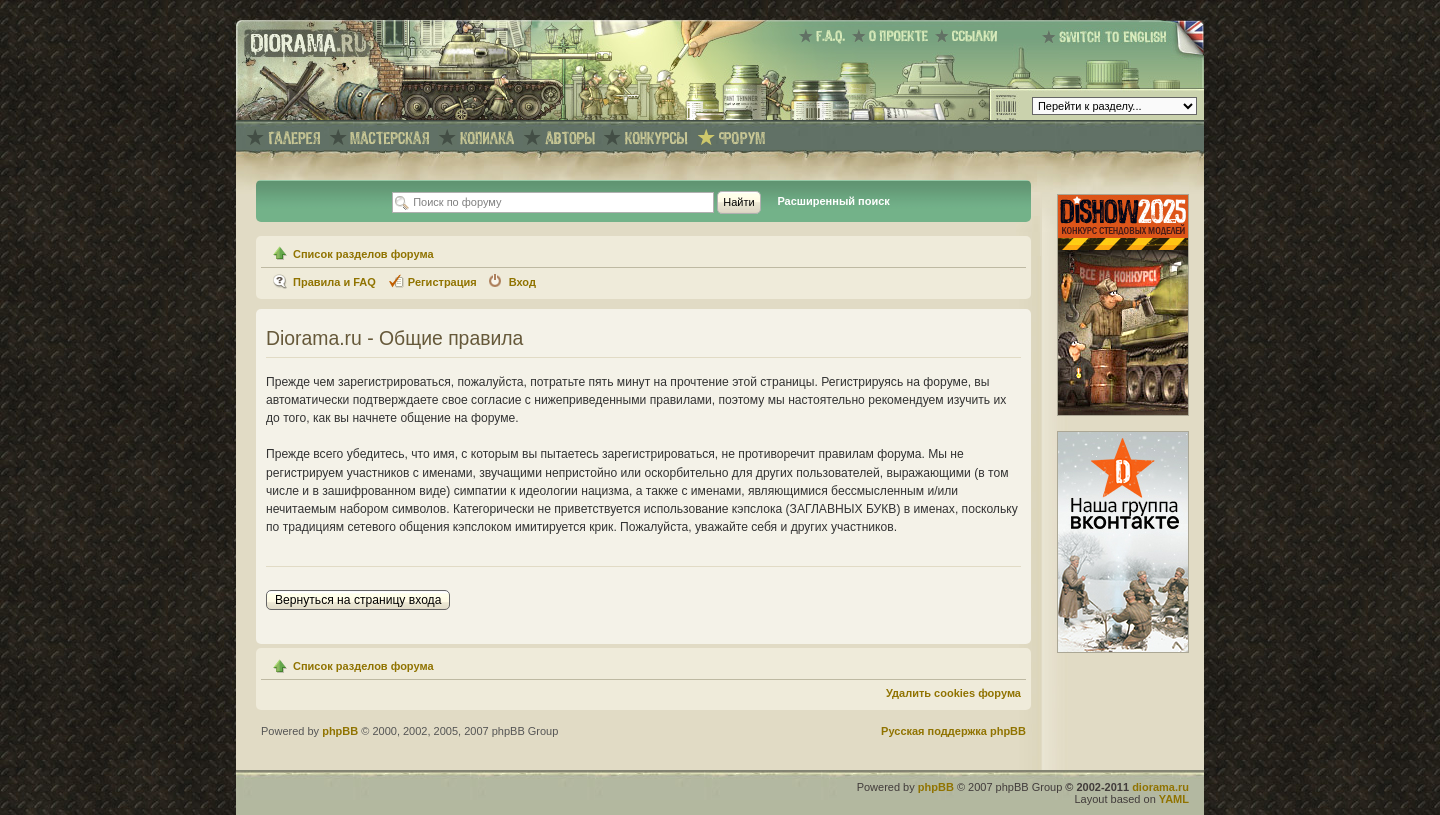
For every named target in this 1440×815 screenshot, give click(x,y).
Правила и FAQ (334, 282)
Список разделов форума (363, 254)
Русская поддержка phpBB (953, 731)
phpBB (340, 731)
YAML (1174, 799)
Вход (522, 282)
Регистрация (442, 282)
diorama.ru (1160, 787)
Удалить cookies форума (953, 693)
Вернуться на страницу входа (358, 600)
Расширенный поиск (833, 201)
